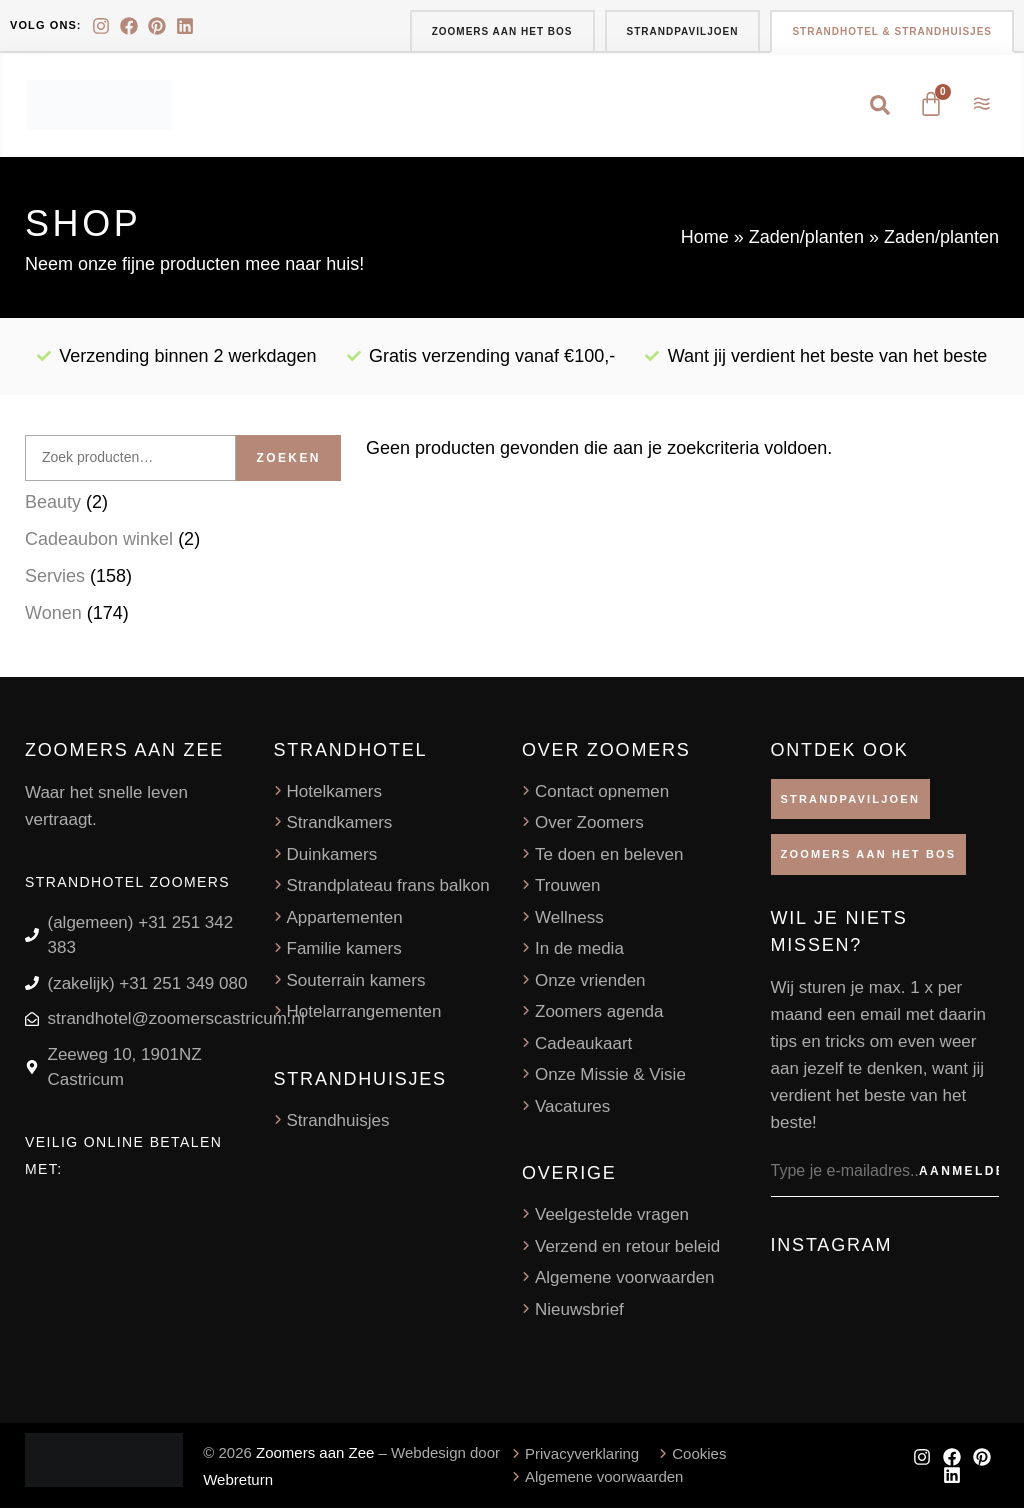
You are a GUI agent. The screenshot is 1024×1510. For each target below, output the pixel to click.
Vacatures (572, 1108)
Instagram (832, 1247)
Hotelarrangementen (364, 1013)
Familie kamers (344, 950)
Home (705, 239)
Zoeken (288, 460)
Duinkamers (332, 856)
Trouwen (568, 887)
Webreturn (238, 1481)
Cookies (699, 1455)
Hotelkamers (334, 793)
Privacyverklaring (582, 1455)
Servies (55, 578)
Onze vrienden (590, 982)
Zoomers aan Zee (315, 1454)
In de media (579, 950)
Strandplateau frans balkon (388, 887)
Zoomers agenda (599, 1013)
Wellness (569, 919)
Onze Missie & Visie (610, 1076)
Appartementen (345, 919)
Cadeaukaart (583, 1045)
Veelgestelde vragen (612, 1216)
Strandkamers (340, 824)
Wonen (53, 615)
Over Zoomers (589, 824)
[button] (879, 106)
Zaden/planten (806, 239)
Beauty (53, 504)
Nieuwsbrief (579, 1311)
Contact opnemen (602, 793)
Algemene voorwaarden (625, 1279)
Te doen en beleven (609, 856)
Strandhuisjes (338, 1122)
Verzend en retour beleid (627, 1248)
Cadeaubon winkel (99, 541)
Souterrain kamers (356, 982)
